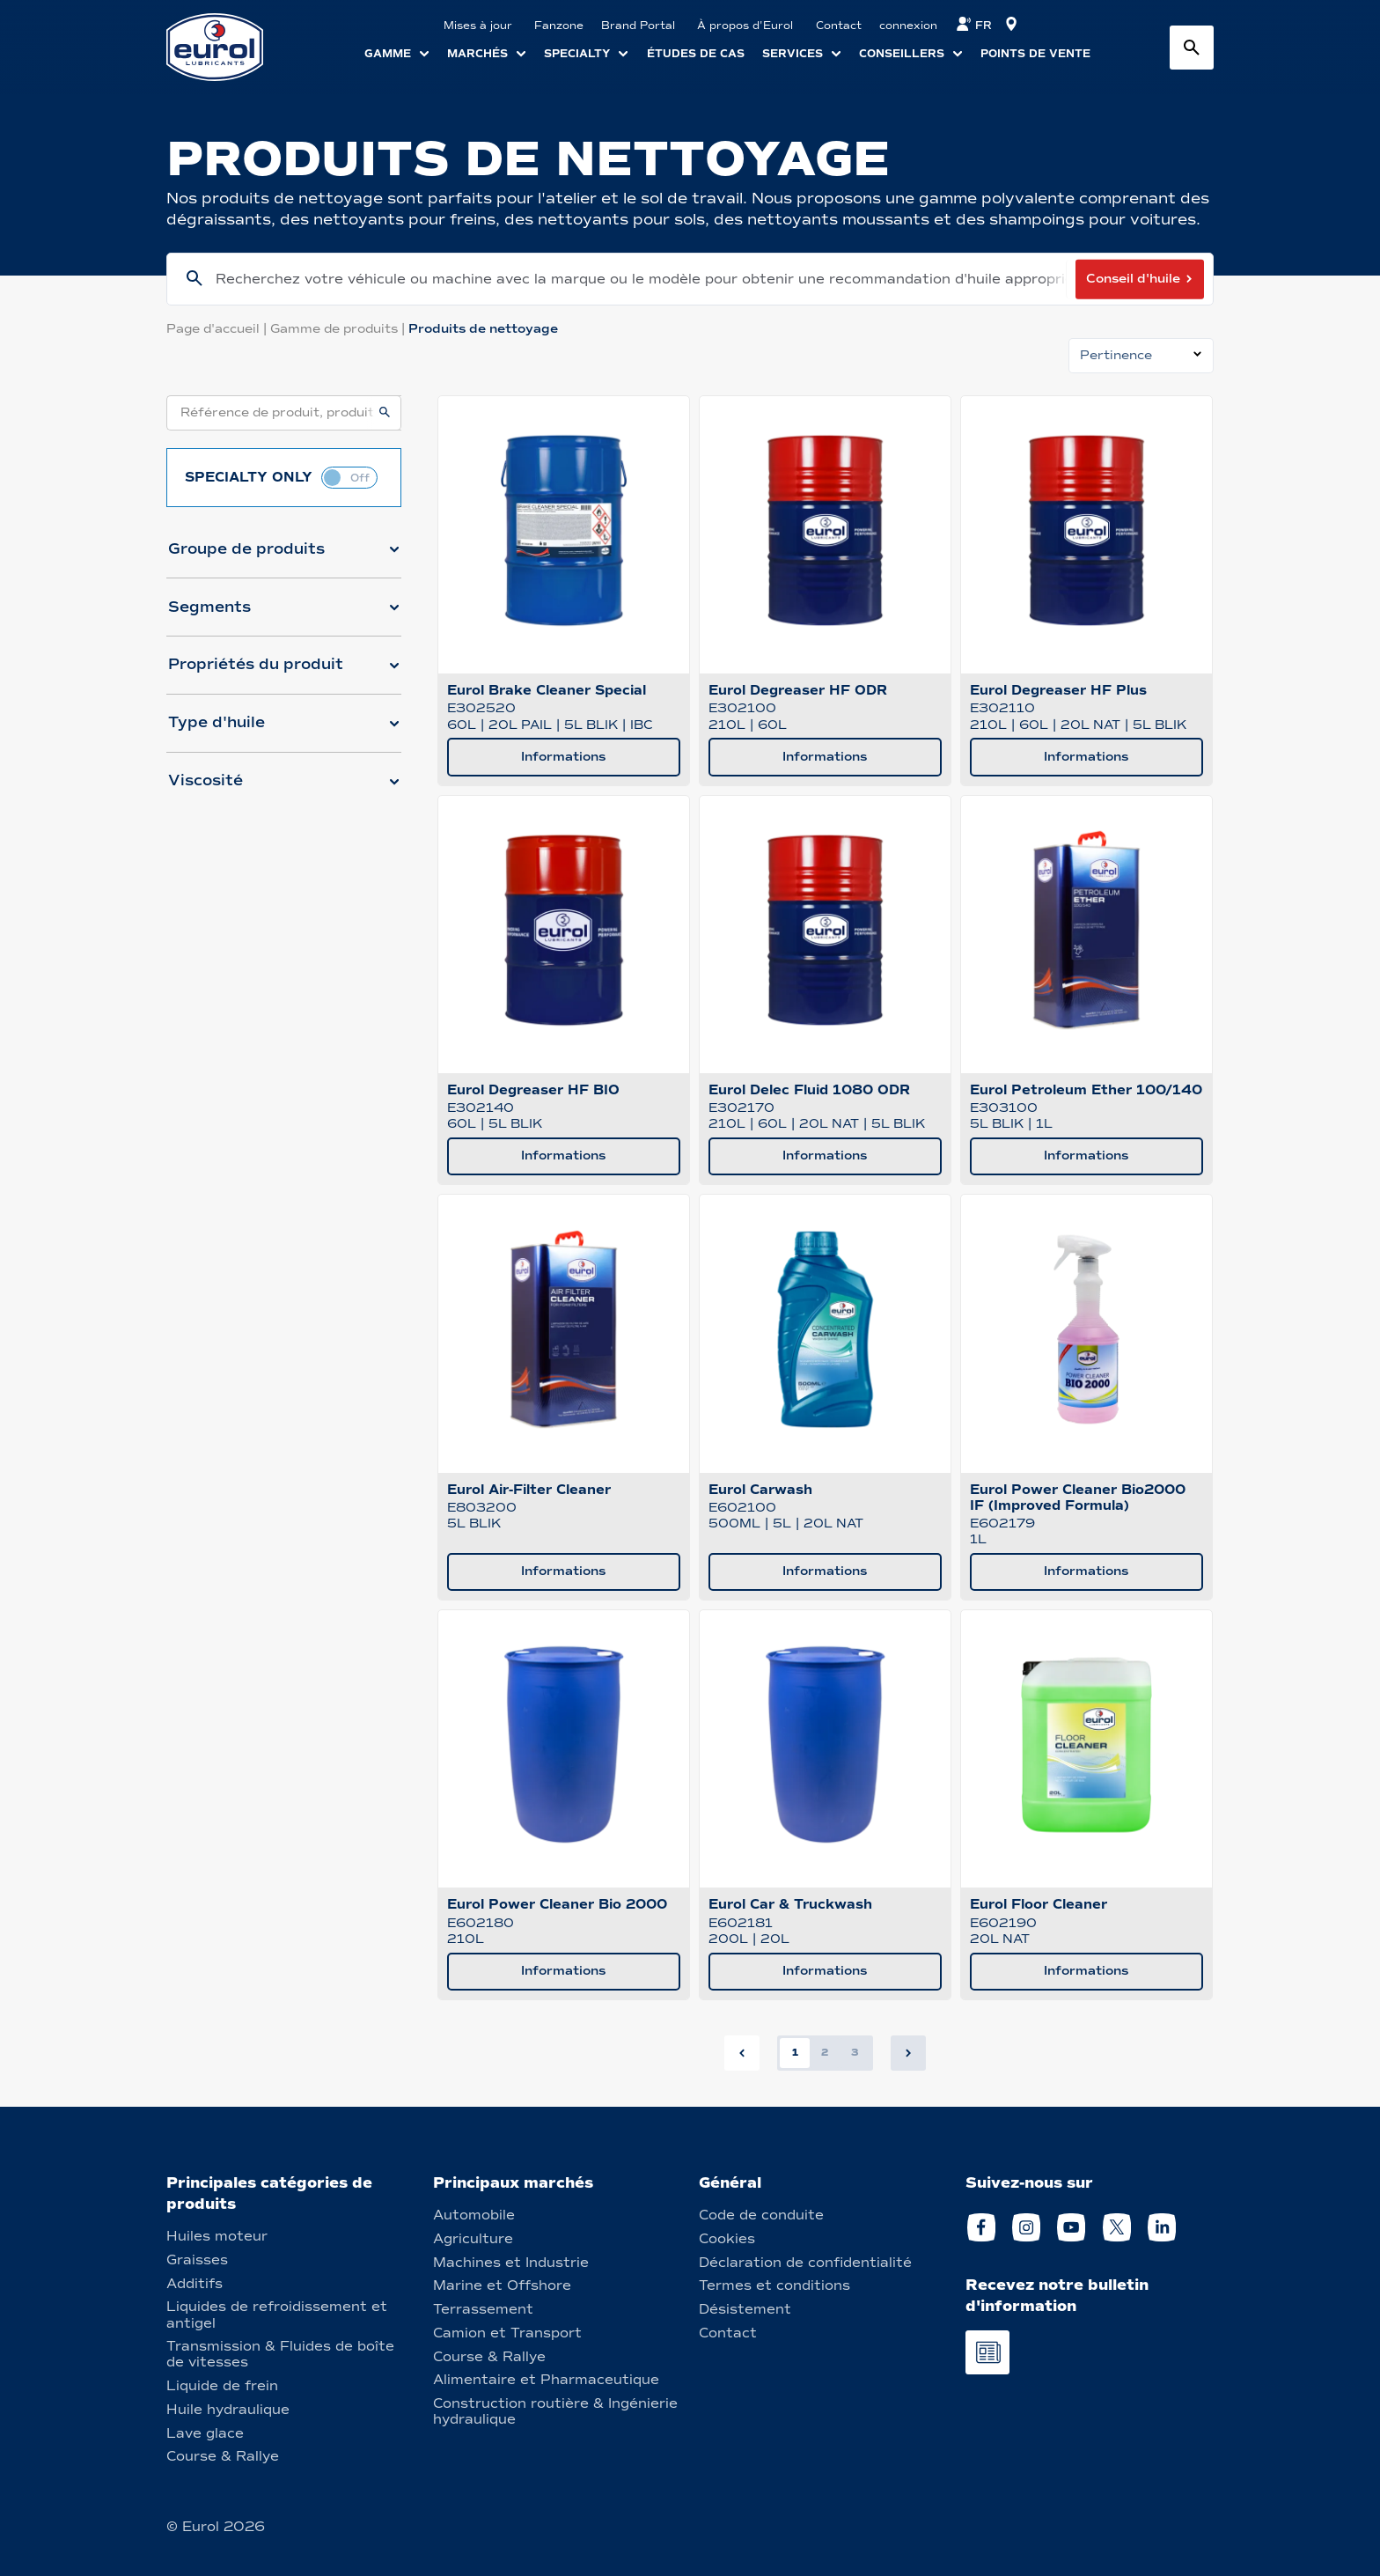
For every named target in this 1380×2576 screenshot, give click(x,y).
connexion (908, 25)
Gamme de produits (339, 328)
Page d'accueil (218, 328)
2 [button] (824, 2052)
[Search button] (1192, 48)
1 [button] (795, 2052)
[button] (283, 556)
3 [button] (855, 2052)
